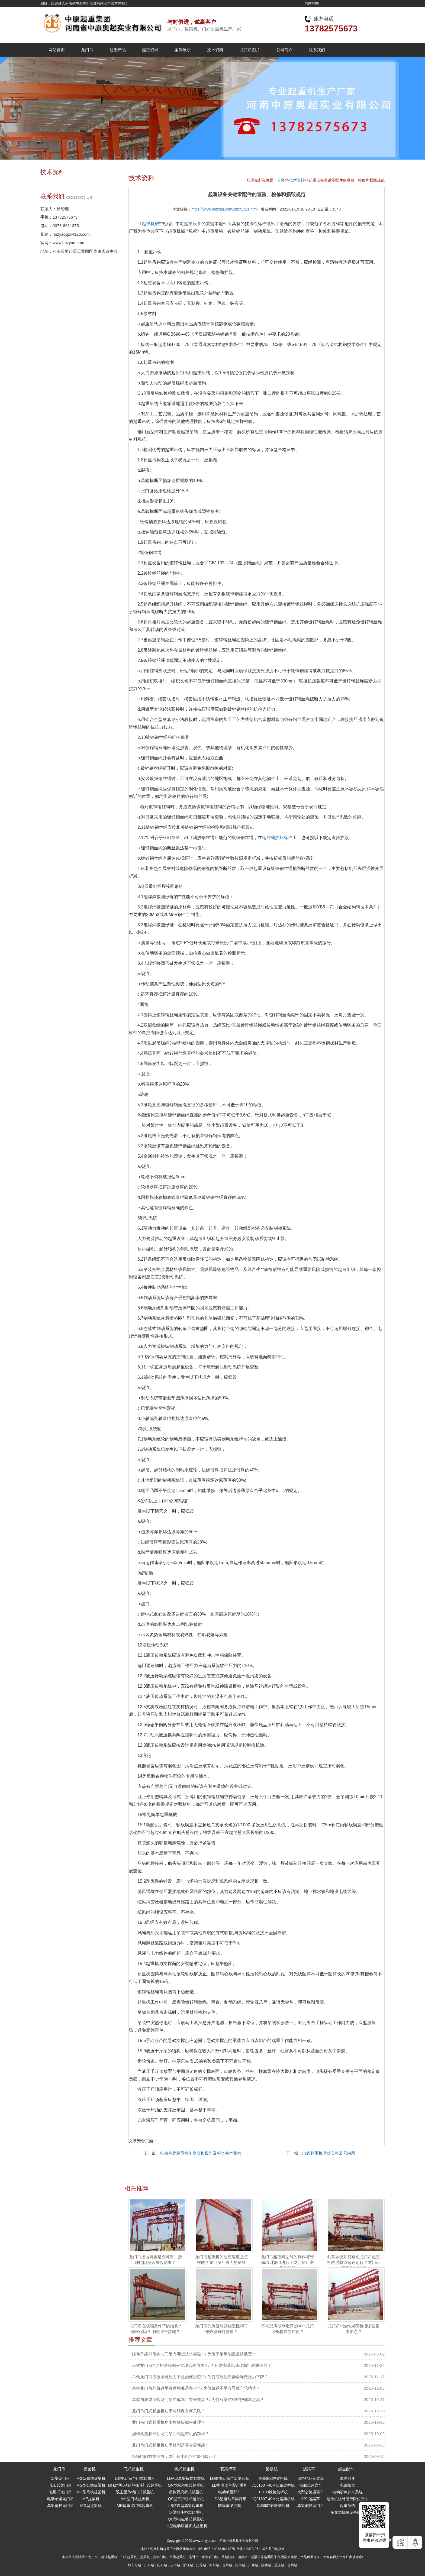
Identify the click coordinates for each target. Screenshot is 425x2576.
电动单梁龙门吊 (60, 2499)
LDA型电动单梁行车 (229, 2499)
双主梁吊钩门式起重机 (135, 2492)
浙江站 (188, 2565)
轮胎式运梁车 (310, 2485)
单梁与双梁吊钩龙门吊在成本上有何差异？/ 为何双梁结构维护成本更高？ (198, 2399)
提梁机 (89, 2469)
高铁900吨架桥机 (273, 2478)
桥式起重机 (184, 2469)
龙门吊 (87, 49)
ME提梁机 (90, 2499)
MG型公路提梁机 (90, 2485)
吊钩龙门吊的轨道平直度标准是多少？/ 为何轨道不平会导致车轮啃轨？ (196, 2388)
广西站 (253, 2565)
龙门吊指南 (276, 2549)
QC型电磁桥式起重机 (186, 2519)
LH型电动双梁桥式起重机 (186, 2526)
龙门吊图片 (250, 49)
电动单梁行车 (229, 2492)
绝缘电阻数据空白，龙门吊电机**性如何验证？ (174, 2456)
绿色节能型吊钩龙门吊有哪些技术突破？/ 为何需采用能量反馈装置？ (194, 2354)
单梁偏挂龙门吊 (60, 2505)
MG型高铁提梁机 (90, 2492)
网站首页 (57, 49)
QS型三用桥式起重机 (186, 2499)
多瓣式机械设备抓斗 (347, 2512)
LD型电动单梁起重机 (229, 2485)
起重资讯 (150, 49)
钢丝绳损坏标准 (277, 837)
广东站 (149, 2565)
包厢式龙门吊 (60, 2492)
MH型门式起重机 (135, 2499)
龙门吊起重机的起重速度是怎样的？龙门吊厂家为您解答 (221, 2259)
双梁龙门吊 (60, 2478)
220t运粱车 (310, 2499)
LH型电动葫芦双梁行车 (229, 2478)
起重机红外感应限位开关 (347, 2499)
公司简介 (284, 49)
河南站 (240, 2565)
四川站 (214, 2565)
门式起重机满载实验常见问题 (328, 2153)
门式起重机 (133, 2469)
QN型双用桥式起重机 (186, 2485)
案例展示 (183, 49)
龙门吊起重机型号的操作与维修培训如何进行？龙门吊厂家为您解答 (287, 2262)
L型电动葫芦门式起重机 (135, 2478)
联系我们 (317, 49)
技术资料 (215, 49)
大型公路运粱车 (310, 2492)
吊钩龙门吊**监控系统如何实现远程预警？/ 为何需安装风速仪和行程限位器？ (202, 2365)
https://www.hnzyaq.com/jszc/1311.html (224, 209)
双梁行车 (228, 2469)
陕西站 (266, 2565)
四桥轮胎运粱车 (310, 2478)
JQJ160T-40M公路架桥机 (273, 2485)
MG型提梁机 (91, 2505)
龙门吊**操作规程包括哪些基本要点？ (354, 2328)
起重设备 (192, 223)
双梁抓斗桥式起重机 (186, 2512)
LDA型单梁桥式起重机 (186, 2478)
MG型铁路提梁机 (90, 2478)
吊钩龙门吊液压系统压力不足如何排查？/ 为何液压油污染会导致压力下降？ (200, 2376)
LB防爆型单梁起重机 (185, 2505)
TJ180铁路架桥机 (273, 2492)
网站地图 (312, 3)
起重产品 (118, 49)
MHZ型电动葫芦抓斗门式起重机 (135, 2485)
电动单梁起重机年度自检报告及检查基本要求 (200, 2153)
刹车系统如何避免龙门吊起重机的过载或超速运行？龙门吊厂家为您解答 (353, 2262)
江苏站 (201, 2565)
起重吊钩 (347, 2505)
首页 (281, 180)
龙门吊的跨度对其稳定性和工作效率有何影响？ (221, 2328)
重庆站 (279, 2565)
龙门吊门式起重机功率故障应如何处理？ (168, 2422)
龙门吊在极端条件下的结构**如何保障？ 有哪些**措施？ (156, 2328)
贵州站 (227, 2565)
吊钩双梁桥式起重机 (186, 2492)
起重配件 (346, 2469)
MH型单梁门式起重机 (135, 2505)
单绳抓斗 (347, 2478)
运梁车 (309, 2469)
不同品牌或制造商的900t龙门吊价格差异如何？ (287, 2328)
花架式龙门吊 (60, 2485)
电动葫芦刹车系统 (347, 2492)
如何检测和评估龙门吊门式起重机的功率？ (170, 2433)
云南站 (175, 2565)
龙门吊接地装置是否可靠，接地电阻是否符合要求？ (155, 2259)
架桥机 (272, 2469)
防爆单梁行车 (229, 2505)
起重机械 (150, 223)
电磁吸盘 (347, 2485)
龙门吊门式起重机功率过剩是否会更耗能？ (170, 2445)
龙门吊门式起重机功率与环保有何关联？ (168, 2411)
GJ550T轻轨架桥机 (273, 2505)
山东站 (162, 2565)
